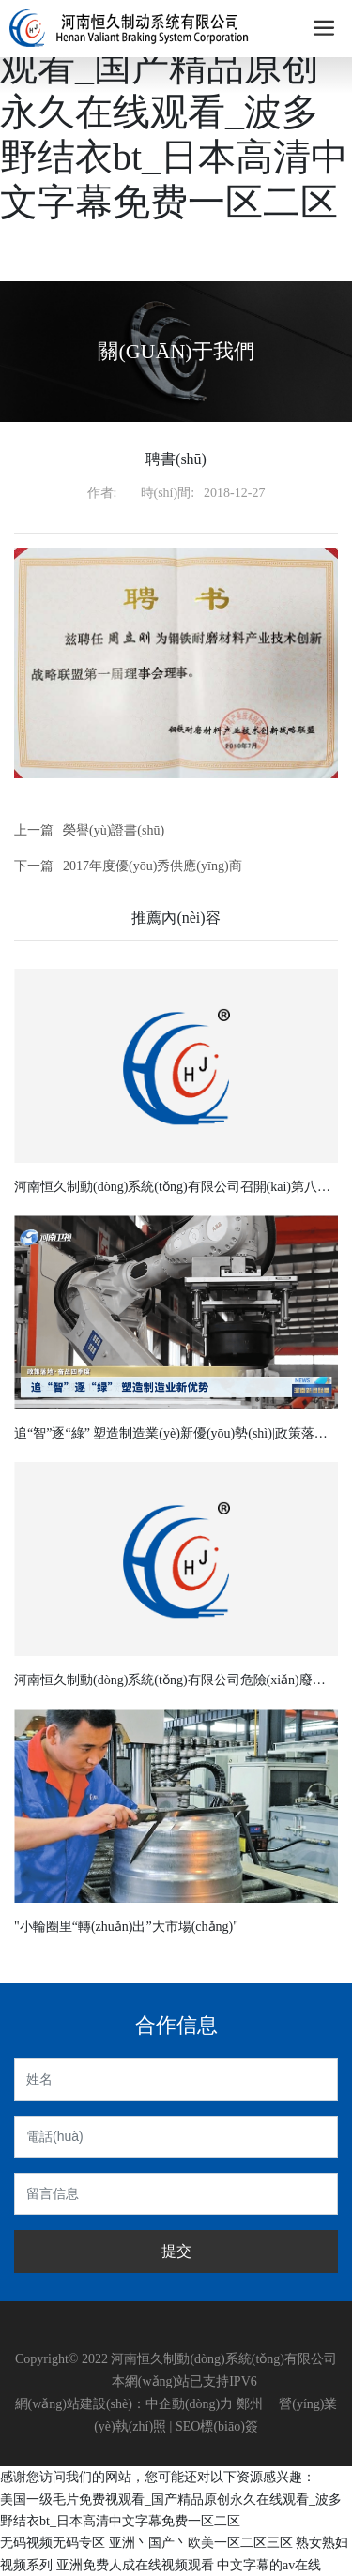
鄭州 (250, 2404)
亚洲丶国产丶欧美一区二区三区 (201, 2543)
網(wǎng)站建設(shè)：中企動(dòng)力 (124, 2404)
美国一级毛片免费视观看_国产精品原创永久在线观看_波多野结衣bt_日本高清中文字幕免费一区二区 (174, 112)
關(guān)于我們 (175, 351)
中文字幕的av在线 (269, 2565)
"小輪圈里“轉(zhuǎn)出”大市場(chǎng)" (126, 1927)
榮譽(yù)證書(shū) (113, 830)
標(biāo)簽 (228, 2426)
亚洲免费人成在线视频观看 (135, 2565)
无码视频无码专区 (52, 2543)
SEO (188, 2426)
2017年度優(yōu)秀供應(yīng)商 (152, 866)
